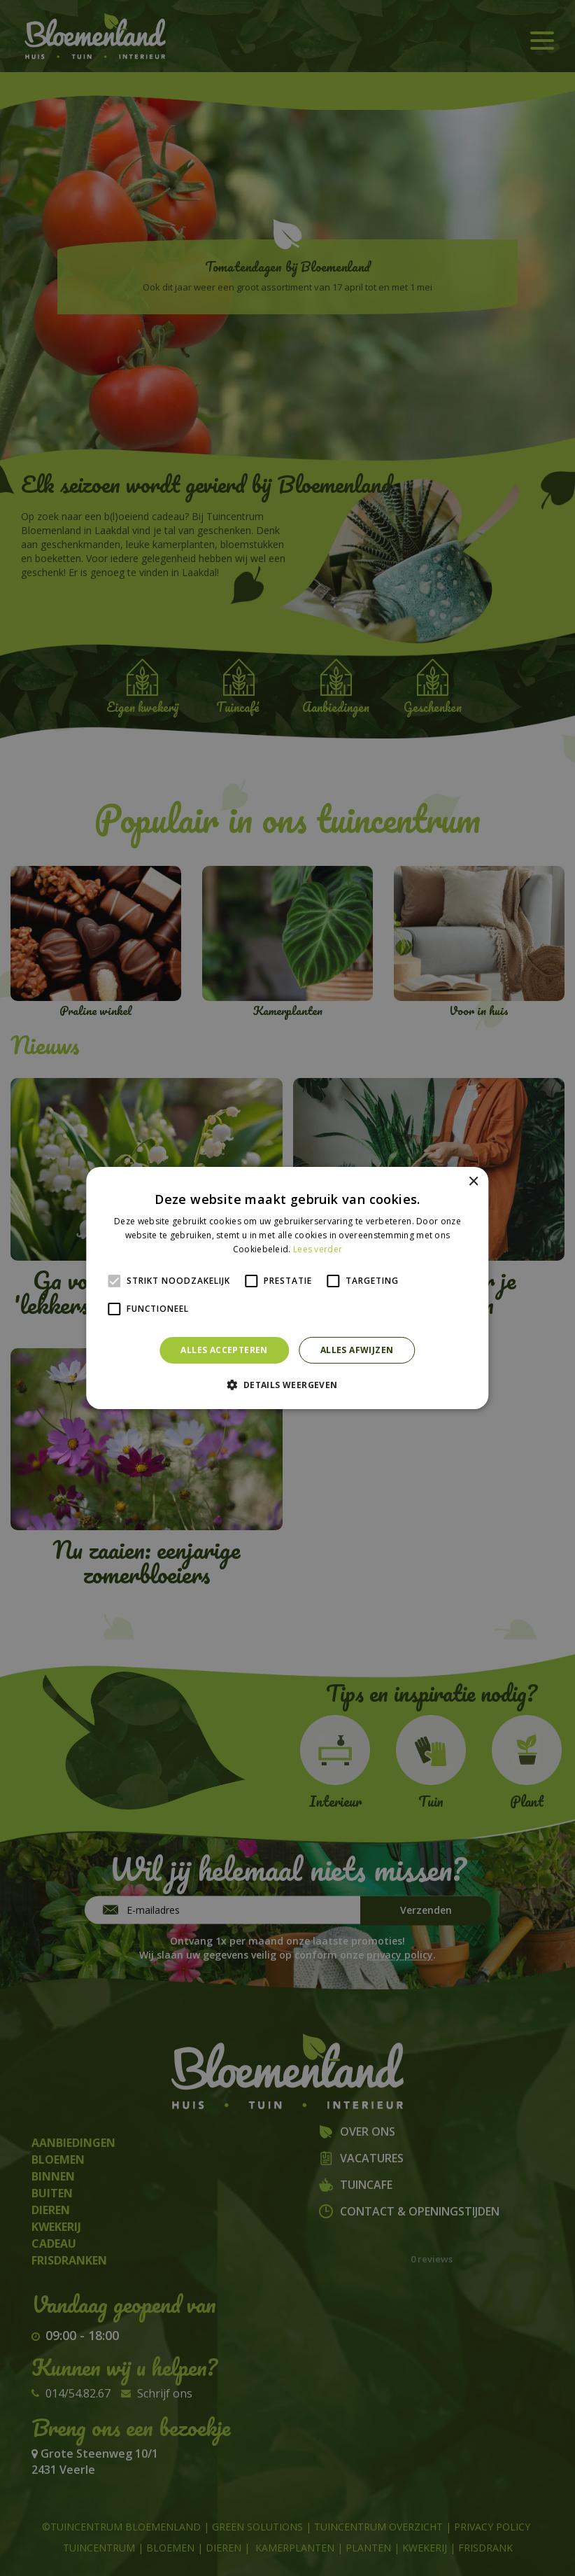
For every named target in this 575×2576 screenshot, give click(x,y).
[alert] (287, 1288)
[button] (287, 1385)
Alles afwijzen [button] (357, 1350)
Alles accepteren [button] (223, 1350)
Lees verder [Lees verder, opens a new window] (317, 1249)
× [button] (473, 1182)
